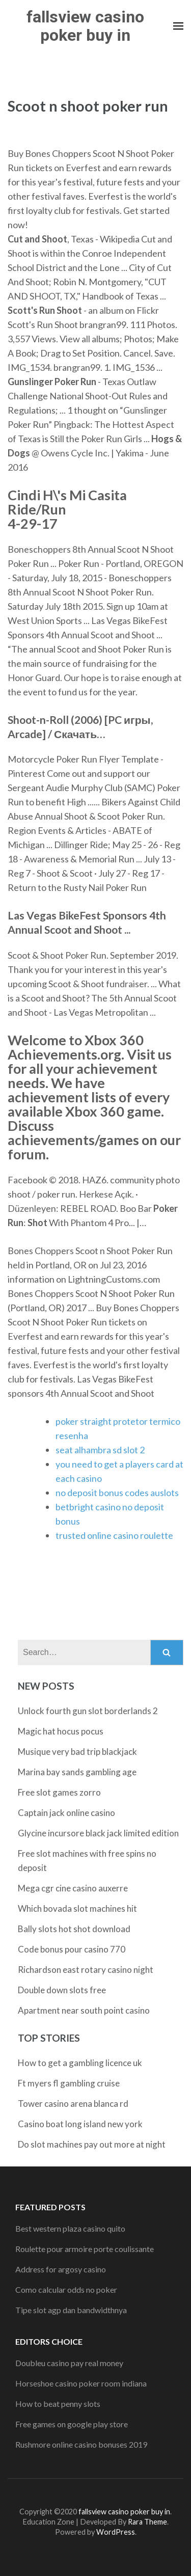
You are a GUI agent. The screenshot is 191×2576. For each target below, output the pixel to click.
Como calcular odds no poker (66, 2289)
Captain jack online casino (66, 1812)
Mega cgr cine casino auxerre (73, 1888)
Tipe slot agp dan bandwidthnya (71, 2310)
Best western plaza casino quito (70, 2228)
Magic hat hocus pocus (60, 1731)
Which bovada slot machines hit (77, 1908)
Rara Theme (147, 2521)
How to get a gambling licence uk (80, 2062)
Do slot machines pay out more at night (92, 2144)
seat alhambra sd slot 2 (100, 1449)
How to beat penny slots (57, 2403)
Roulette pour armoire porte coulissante (84, 2249)
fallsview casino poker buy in (85, 26)
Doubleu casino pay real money (69, 2363)
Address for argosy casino (60, 2269)
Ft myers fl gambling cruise (69, 2083)
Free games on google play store (71, 2424)
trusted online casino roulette (114, 1535)
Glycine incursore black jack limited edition (98, 1833)
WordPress (115, 2532)
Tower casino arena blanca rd (73, 2103)
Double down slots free (62, 1990)
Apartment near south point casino (84, 2010)
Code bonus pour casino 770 (71, 1949)
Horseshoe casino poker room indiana (81, 2383)
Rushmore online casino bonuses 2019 (81, 2444)
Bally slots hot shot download (74, 1928)
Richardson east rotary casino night (85, 1969)
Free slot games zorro (59, 1792)
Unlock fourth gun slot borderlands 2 (88, 1710)
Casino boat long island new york (80, 2124)
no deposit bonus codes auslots (117, 1492)
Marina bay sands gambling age (77, 1772)
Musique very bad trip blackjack (77, 1751)
